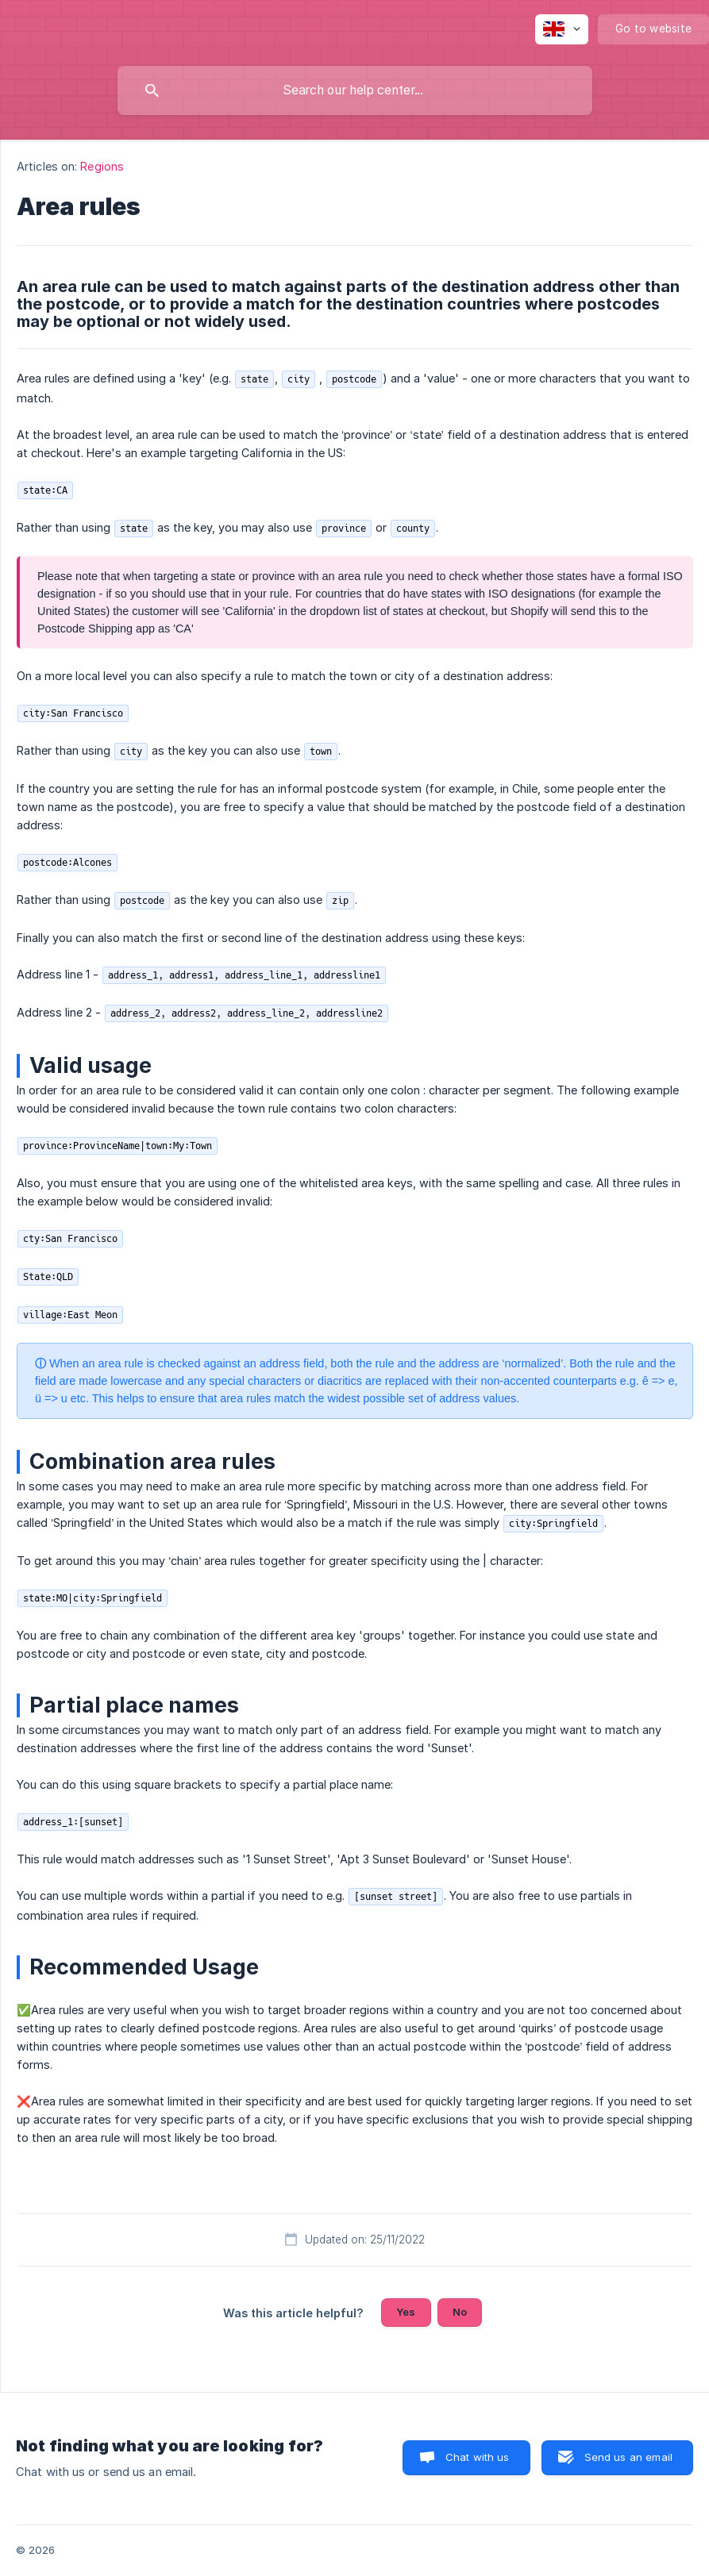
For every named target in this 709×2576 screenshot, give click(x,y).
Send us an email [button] (628, 2457)
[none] (561, 29)
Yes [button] (405, 2311)
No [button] (460, 2311)
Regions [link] (102, 166)
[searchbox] (355, 90)
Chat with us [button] (477, 2457)
